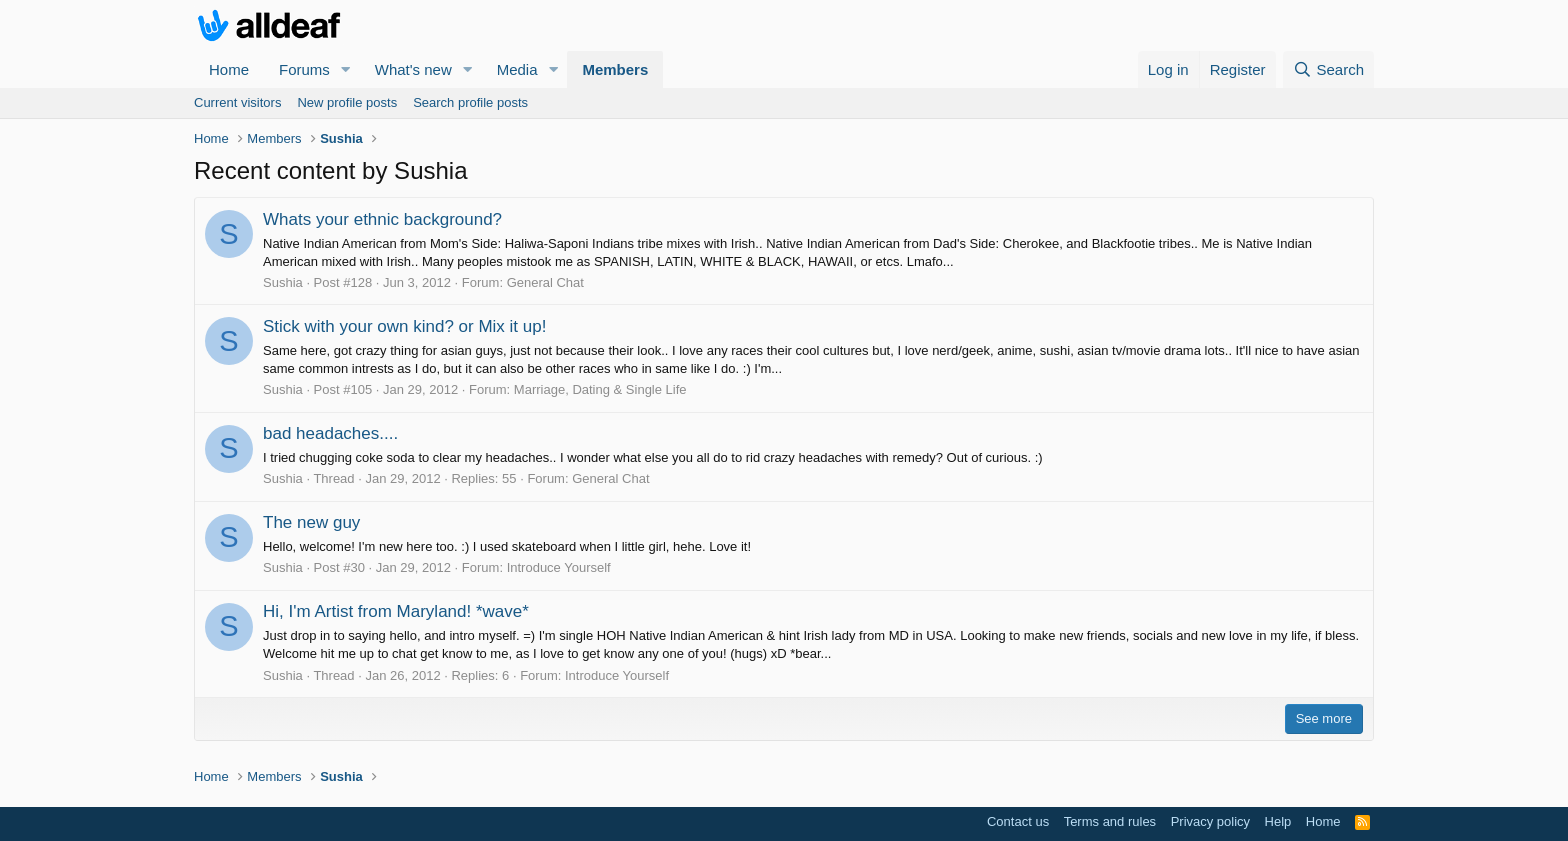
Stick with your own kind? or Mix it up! (404, 326)
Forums (304, 69)
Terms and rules (1110, 821)
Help (1278, 821)
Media (517, 69)
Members (615, 69)
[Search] (1328, 69)
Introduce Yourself (559, 567)
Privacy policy (1210, 821)
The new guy (311, 522)
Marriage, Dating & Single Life (600, 389)
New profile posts (347, 102)
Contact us (1018, 821)
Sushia (283, 282)
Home (229, 69)
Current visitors (237, 102)
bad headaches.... (330, 433)
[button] (346, 69)
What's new (413, 69)
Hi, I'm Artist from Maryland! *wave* (396, 611)
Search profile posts (470, 102)
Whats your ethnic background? (382, 219)
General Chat (545, 282)
